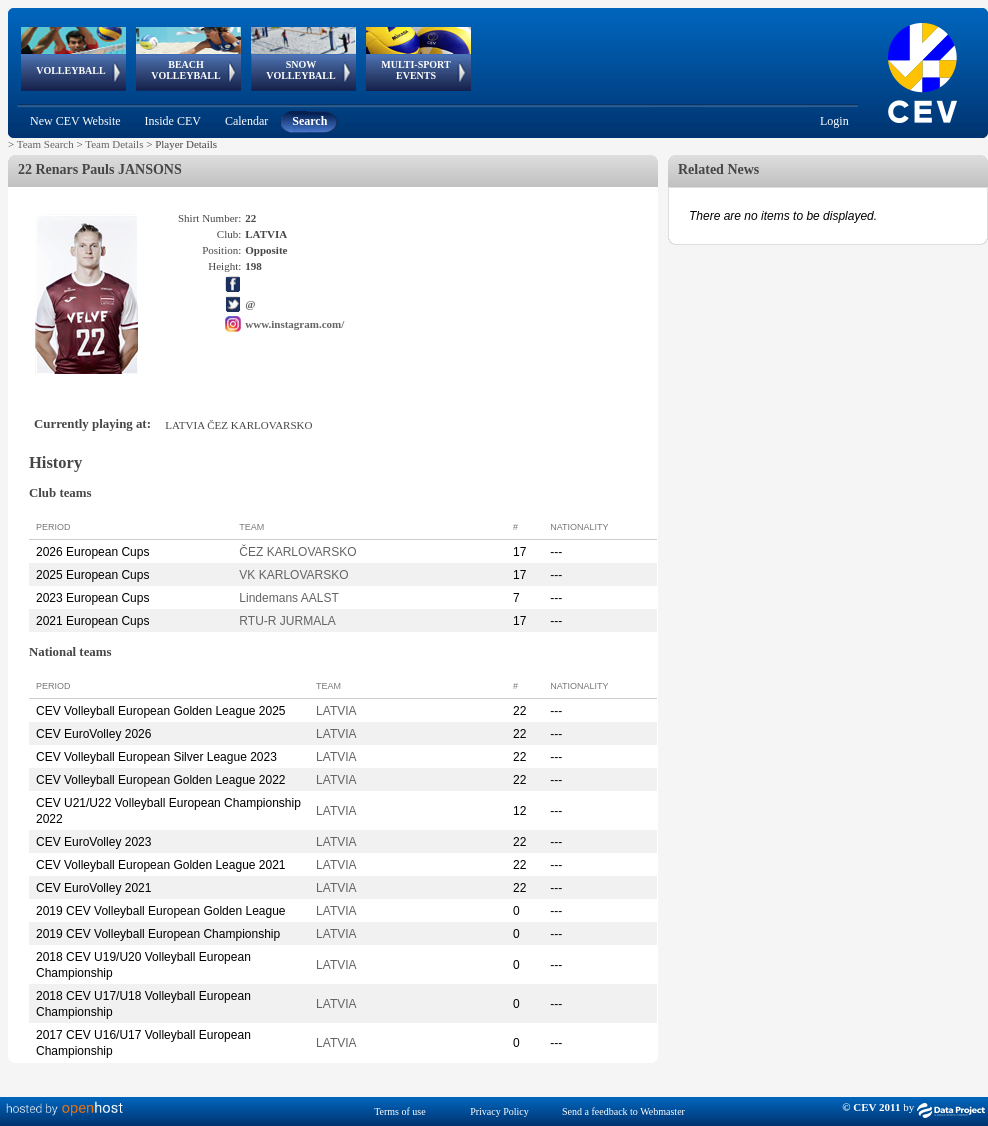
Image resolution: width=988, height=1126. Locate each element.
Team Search (45, 144)
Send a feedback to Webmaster (623, 1111)
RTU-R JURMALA (287, 621)
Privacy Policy (499, 1111)
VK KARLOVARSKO (293, 575)
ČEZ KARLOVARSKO (297, 552)
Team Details (114, 144)
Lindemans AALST (288, 598)
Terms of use (400, 1111)
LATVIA (336, 711)
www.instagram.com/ (294, 324)
